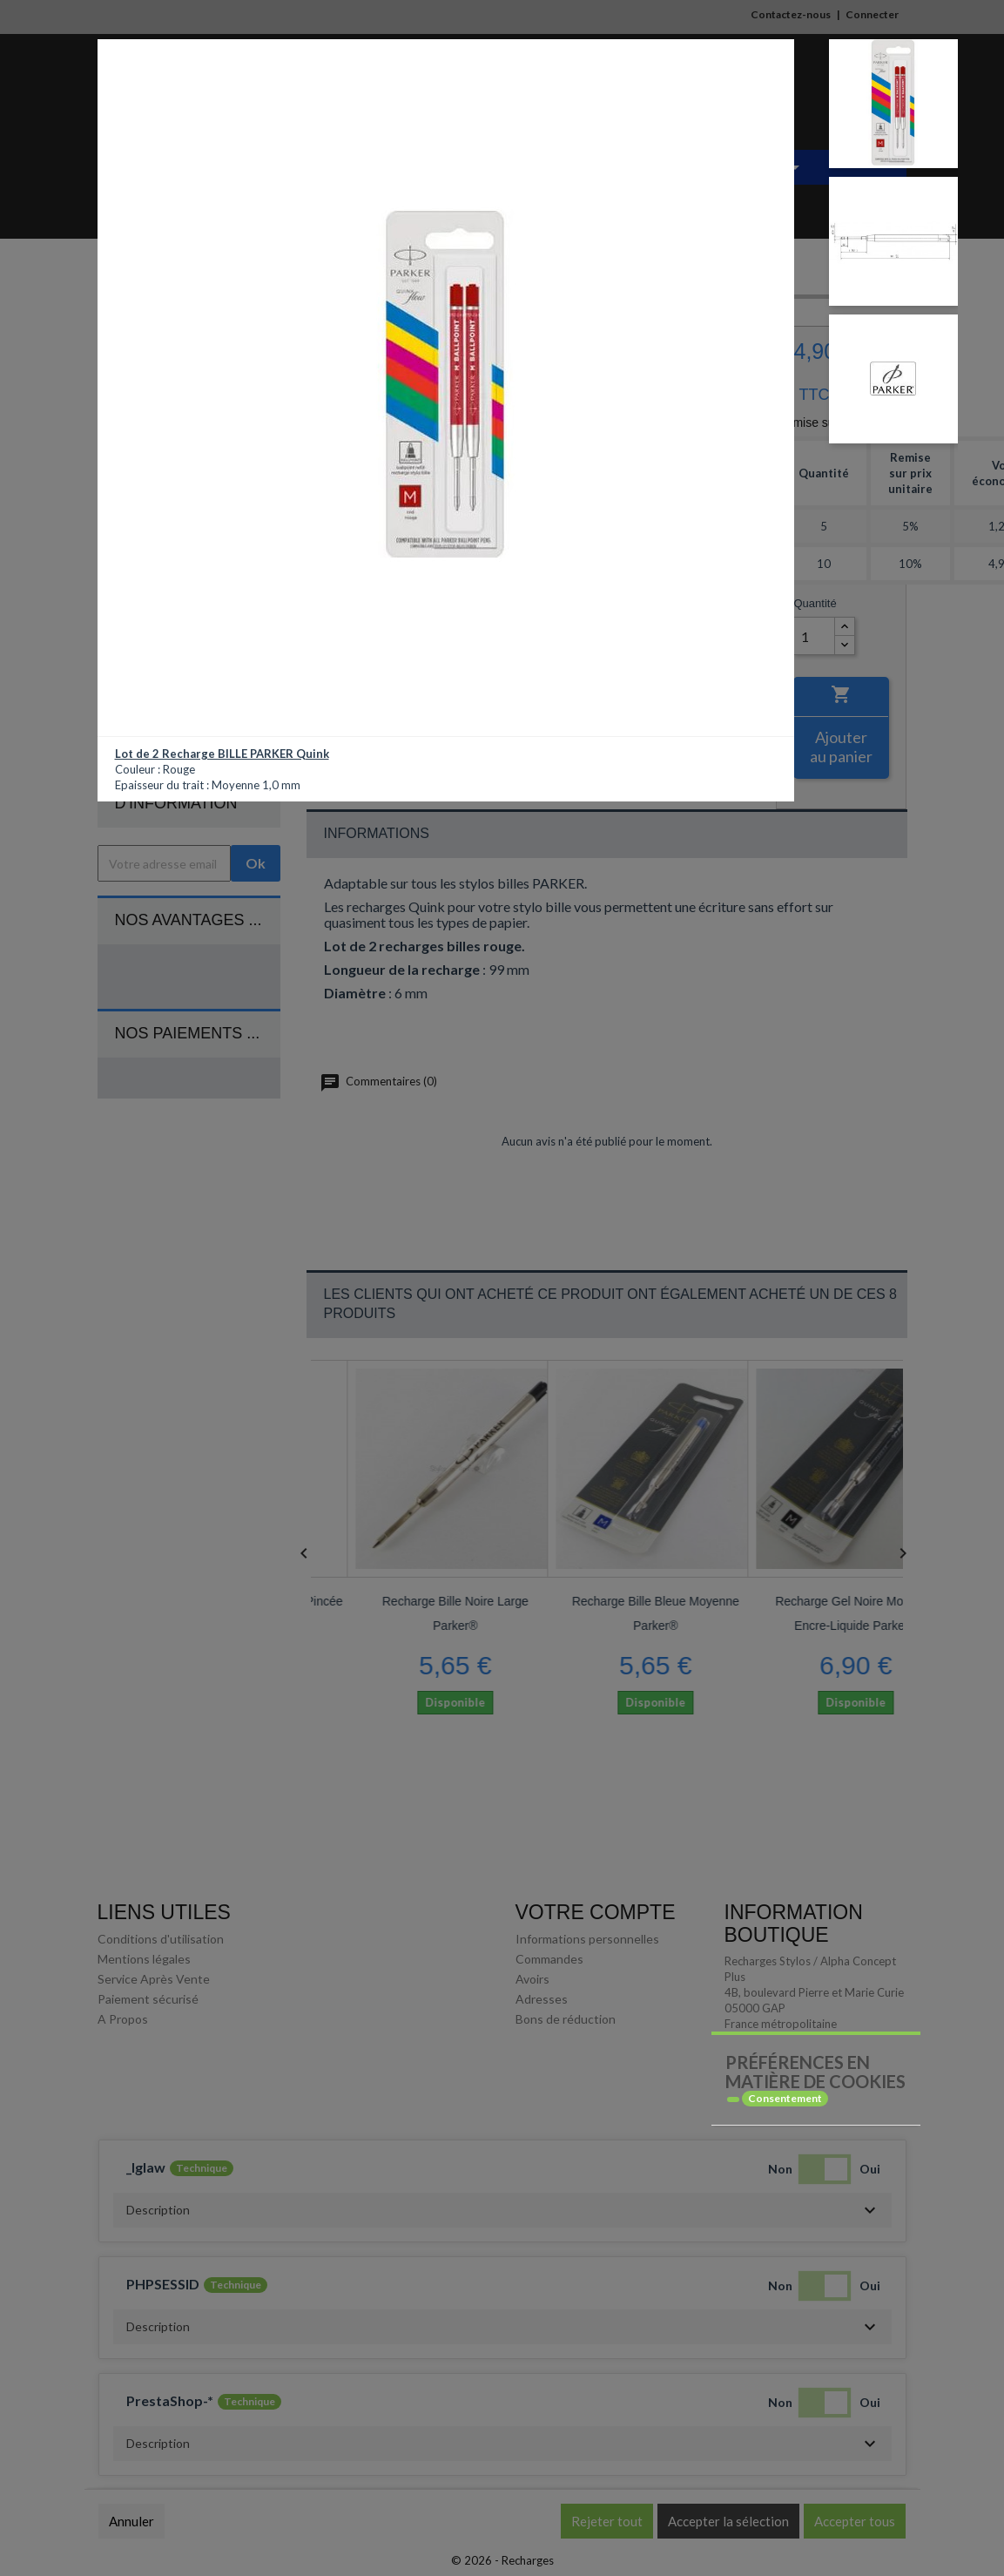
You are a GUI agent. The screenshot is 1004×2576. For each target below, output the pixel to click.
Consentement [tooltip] (785, 2098)
